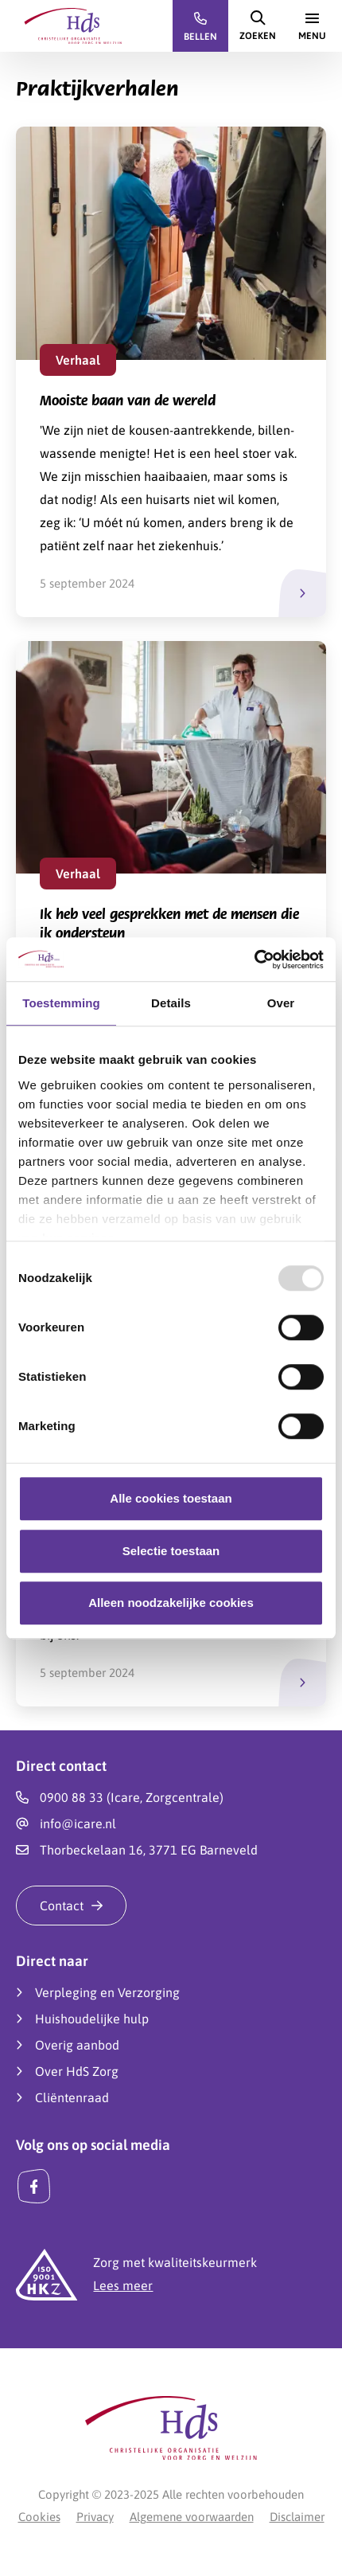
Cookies (39, 2516)
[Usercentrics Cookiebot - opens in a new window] (254, 959)
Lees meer (123, 2285)
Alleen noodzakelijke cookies (171, 1602)
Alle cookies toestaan (170, 1498)
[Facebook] (34, 2187)
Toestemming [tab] (61, 1003)
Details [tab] (171, 1003)
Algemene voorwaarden (192, 2516)
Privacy (95, 2516)
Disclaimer (297, 2516)
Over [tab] (281, 1003)
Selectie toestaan (171, 1551)
